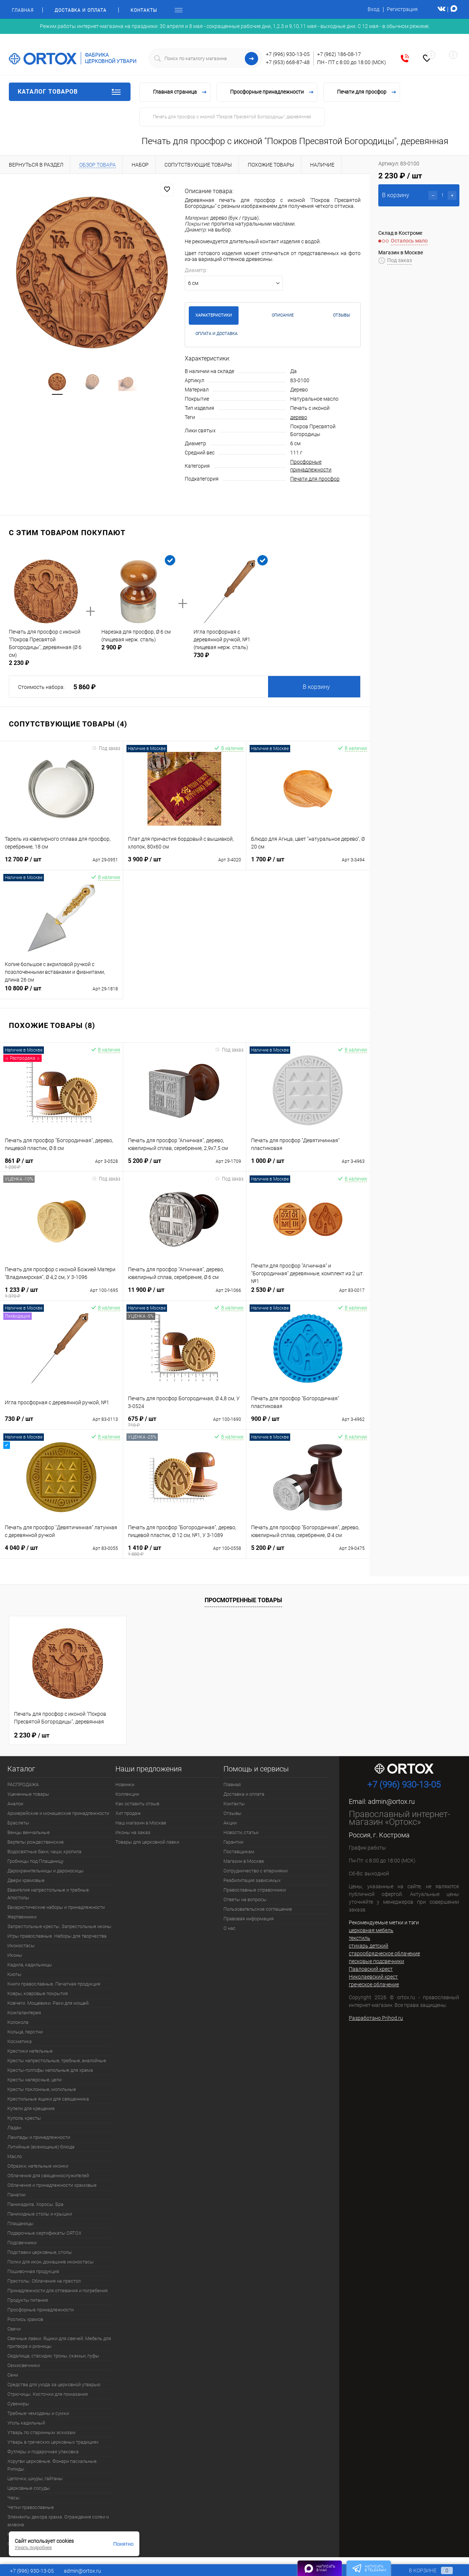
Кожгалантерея (24, 2012)
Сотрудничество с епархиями (255, 1870)
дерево (298, 417)
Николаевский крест (373, 1977)
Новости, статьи (240, 1832)
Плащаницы (20, 2223)
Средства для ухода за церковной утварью (54, 2384)
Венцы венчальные (28, 1832)
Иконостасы (21, 1945)
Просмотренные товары (243, 1600)
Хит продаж (128, 1813)
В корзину (316, 686)
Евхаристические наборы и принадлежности (56, 1907)
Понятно (123, 2544)
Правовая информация (248, 1918)
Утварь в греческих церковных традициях (52, 2442)
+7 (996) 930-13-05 (288, 54)
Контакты (144, 10)
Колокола (17, 2022)
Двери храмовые (26, 1880)
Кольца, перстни (25, 2032)
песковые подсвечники (376, 1961)
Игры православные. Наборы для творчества (57, 1936)
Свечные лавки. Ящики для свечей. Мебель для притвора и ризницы (59, 2342)
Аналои (15, 1803)
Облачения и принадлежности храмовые (52, 2185)
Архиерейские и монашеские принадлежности (58, 1813)
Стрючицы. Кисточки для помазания (47, 2394)
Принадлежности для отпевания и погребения (57, 2290)
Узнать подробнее (33, 2547)
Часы (13, 2497)
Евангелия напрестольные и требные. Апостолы (48, 1893)
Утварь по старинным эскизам (41, 2432)
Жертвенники (22, 1917)
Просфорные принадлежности (40, 2309)
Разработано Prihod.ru (376, 2018)
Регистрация (402, 9)
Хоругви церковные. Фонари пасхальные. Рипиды (52, 2465)
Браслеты (18, 1823)
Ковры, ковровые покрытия (37, 1993)
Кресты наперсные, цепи (34, 2079)
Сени (12, 2375)
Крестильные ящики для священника (48, 2099)
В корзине (424, 2570)
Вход (373, 9)
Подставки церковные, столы (39, 2252)
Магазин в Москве (243, 1861)
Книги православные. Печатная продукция (53, 1984)
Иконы (14, 1955)
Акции (230, 1823)
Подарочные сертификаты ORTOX (44, 2233)
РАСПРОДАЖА (23, 1784)
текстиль (359, 1938)
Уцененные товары (28, 1794)
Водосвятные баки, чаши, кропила (44, 1851)
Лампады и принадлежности (38, 2137)
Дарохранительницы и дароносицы (45, 1870)
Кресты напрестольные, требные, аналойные (56, 2060)
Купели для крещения (31, 2108)
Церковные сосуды (28, 2488)
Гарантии (233, 1842)
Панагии (16, 2194)
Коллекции (127, 1794)
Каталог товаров (70, 92)
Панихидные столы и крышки (39, 2214)
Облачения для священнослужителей (48, 2175)
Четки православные (30, 2507)
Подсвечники (22, 2242)
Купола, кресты (24, 2118)
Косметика (19, 2041)
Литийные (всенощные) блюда (40, 2147)
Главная (23, 10)
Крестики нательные (30, 2051)
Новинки (124, 1784)
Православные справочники (254, 1890)
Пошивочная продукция (33, 2271)
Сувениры (18, 2403)
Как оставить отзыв (137, 1803)
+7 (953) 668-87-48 (288, 62)
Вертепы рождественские (35, 1842)
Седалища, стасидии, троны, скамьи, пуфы (53, 2356)
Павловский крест (371, 1969)
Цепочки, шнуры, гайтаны (35, 2478)
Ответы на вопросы (245, 1899)
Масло (14, 2156)
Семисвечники (23, 2365)
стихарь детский (368, 1946)
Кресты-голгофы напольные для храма (50, 2070)
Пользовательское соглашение (257, 1909)
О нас (229, 1928)
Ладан (14, 2127)
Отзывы (232, 1813)
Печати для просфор (315, 479)
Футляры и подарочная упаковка (43, 2451)
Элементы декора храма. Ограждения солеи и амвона (58, 2520)
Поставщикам (238, 1851)
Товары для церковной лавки (147, 1842)
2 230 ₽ (31, 1735)
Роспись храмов (25, 2319)
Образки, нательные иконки (37, 2166)
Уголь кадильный (26, 2423)
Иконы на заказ (132, 1832)
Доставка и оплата (81, 10)
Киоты (14, 1974)
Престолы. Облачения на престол (44, 2281)
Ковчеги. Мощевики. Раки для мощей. (48, 2003)
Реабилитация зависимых (252, 1880)
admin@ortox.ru (391, 1801)
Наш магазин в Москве (140, 1823)
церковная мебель (371, 1930)
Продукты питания (27, 2300)
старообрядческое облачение (384, 1953)
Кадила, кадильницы (29, 1964)
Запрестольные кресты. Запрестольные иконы (59, 1926)
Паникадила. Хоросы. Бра (35, 2204)
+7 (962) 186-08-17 (339, 54)
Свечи (14, 2329)
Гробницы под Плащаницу (35, 1861)
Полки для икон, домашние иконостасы (50, 2262)
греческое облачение (374, 1984)
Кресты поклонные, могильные (41, 2089)
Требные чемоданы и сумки (38, 2413)
